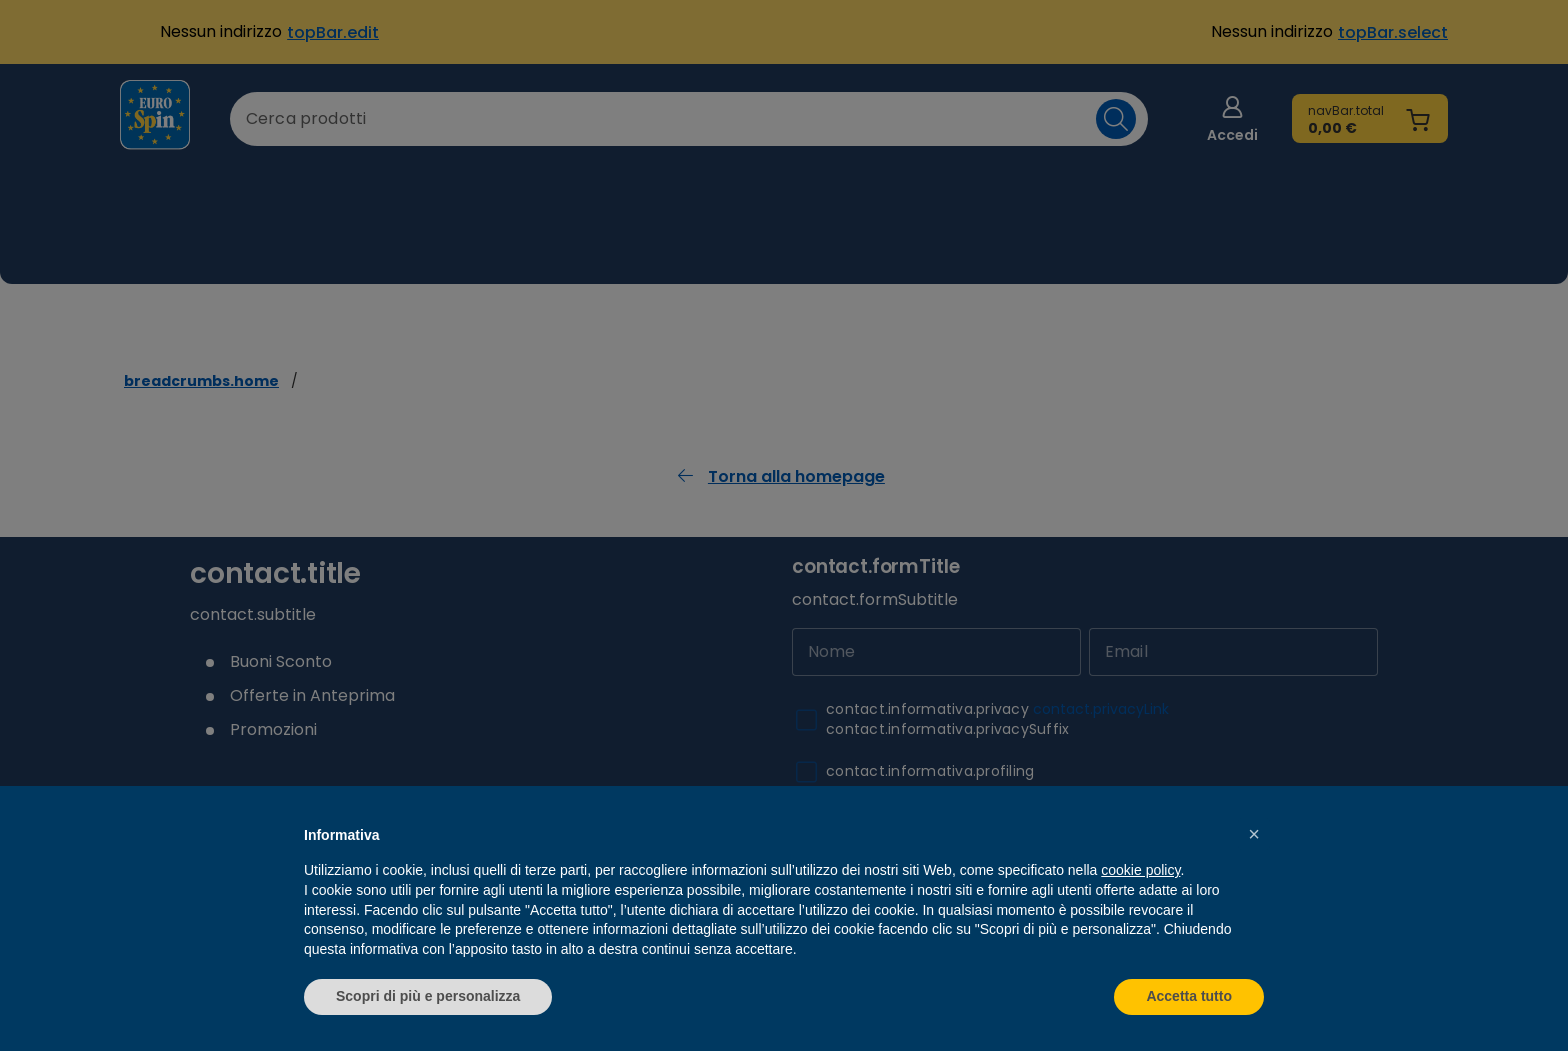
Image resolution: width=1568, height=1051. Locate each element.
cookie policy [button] (1140, 870)
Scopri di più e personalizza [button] (428, 996)
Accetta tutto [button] (1189, 996)
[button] (1254, 834)
